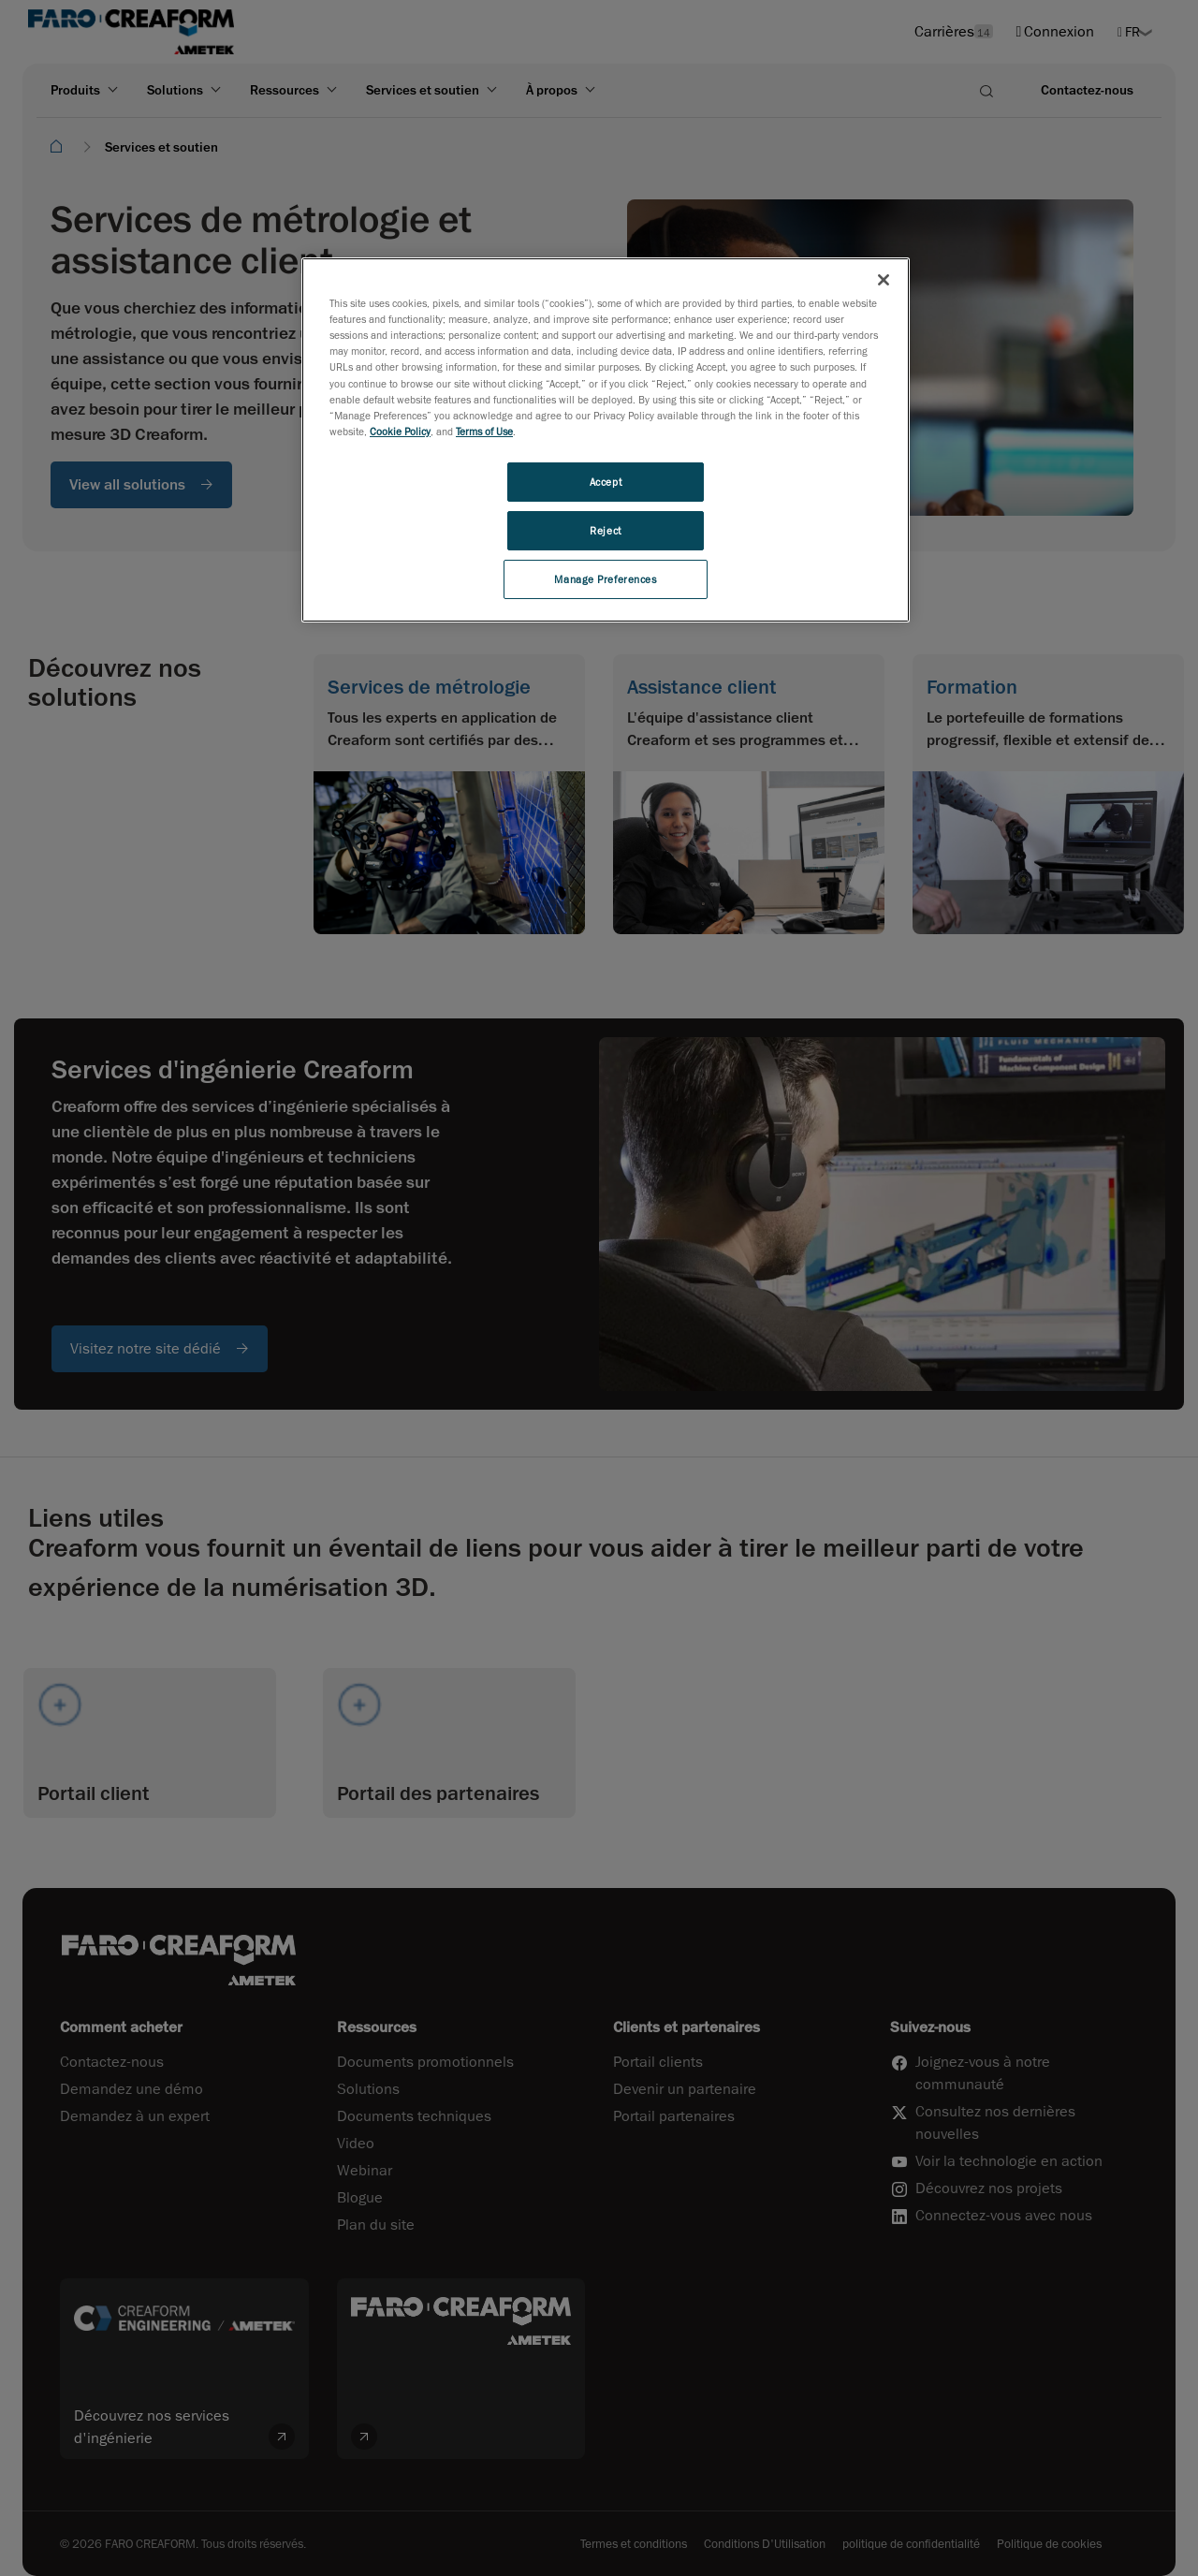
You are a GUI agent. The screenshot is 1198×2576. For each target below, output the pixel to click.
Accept (605, 482)
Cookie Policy (400, 431)
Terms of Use (484, 431)
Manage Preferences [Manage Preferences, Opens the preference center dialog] (605, 579)
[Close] (883, 279)
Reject (605, 530)
